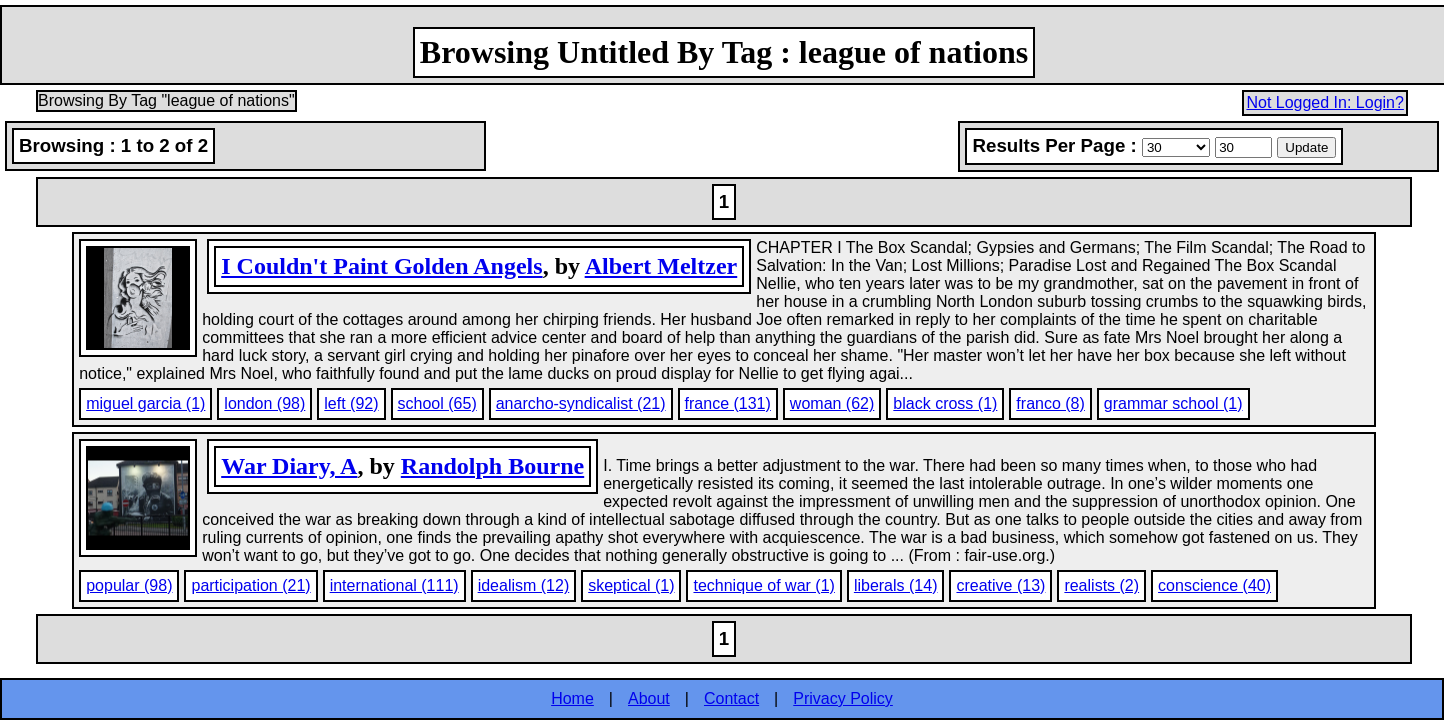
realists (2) (1101, 585)
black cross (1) (945, 403)
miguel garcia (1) (145, 403)
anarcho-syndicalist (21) (581, 403)
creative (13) (1000, 585)
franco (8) (1050, 403)
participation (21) (250, 585)
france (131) (728, 403)
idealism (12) (524, 585)
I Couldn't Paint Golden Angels (381, 266)
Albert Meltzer (661, 266)
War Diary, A (289, 466)
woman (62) (832, 403)
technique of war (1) (763, 585)
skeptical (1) (631, 585)
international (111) (394, 585)
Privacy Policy (843, 698)
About (649, 698)
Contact (731, 698)
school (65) (437, 403)
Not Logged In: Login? (1324, 102)
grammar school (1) (1173, 403)
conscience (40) (1214, 585)
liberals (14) (896, 585)
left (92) (351, 403)
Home (572, 698)
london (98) (264, 403)
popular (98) (129, 585)
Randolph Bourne (492, 466)
